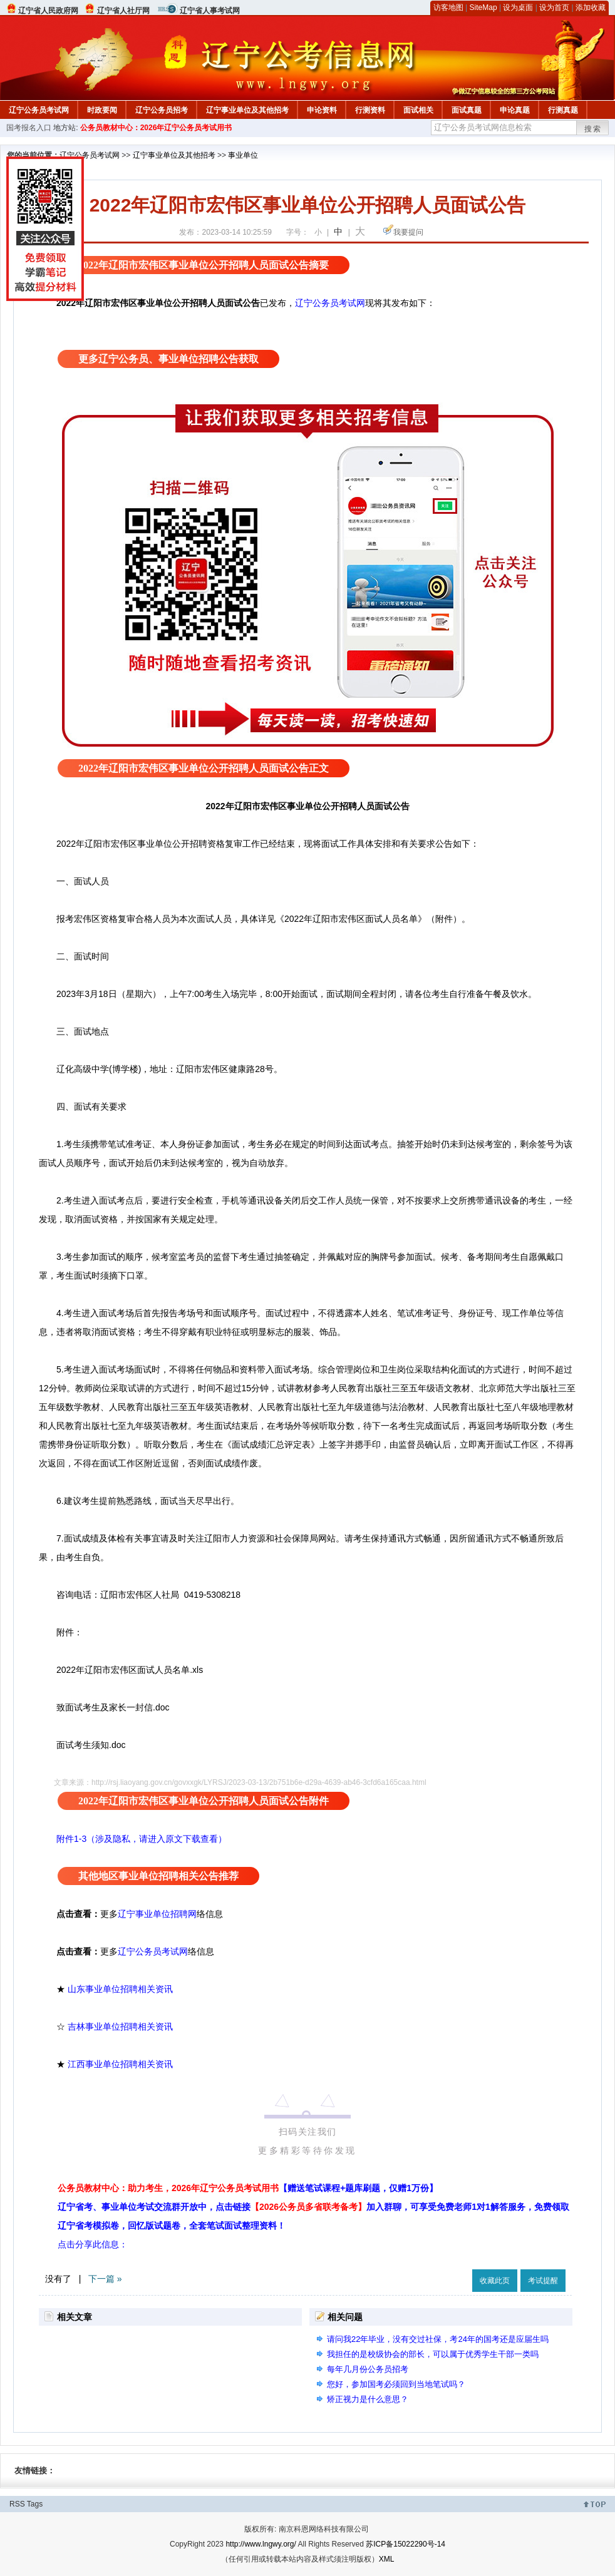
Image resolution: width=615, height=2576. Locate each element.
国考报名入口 (28, 127)
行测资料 (370, 110)
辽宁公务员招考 (161, 110)
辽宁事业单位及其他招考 (247, 110)
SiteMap (483, 7)
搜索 (593, 129)
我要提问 (408, 232)
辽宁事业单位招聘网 (157, 1914)
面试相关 (418, 110)
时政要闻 (102, 110)
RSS (17, 2504)
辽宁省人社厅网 (123, 10)
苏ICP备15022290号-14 (405, 2544)
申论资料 (322, 110)
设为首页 (554, 7)
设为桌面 (518, 7)
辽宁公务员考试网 (39, 110)
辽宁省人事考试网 (210, 10)
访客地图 (448, 7)
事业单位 (243, 155)
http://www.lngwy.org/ (260, 2544)
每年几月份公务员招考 (367, 2369)
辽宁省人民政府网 (48, 10)
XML (387, 2559)
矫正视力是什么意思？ (367, 2399)
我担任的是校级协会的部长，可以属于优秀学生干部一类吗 (433, 2354)
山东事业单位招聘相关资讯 (120, 1989)
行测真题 (563, 110)
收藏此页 (495, 2280)
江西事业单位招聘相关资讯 (120, 2064)
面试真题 (467, 110)
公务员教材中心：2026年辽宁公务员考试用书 (156, 127)
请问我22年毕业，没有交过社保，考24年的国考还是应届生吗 (438, 2339)
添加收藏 (591, 7)
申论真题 (515, 110)
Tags (35, 2504)
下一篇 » (105, 2279)
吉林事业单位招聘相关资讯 (120, 2026)
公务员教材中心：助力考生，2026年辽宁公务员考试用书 (248, 2188)
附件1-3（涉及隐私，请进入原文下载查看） (141, 1839)
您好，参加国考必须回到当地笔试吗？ (396, 2384)
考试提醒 (543, 2280)
